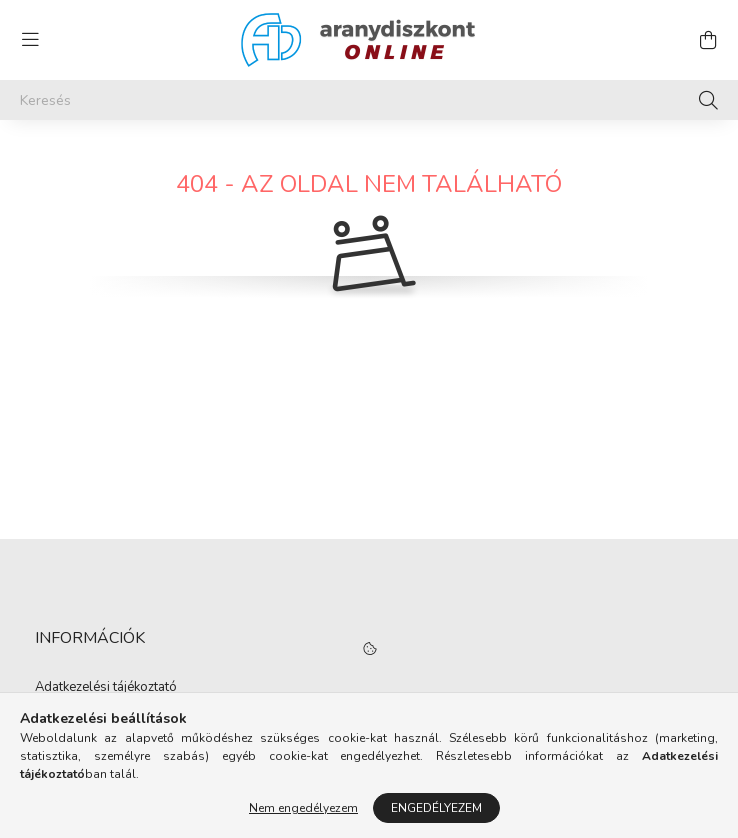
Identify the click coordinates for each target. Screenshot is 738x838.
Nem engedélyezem (303, 808)
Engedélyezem (436, 808)
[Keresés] (369, 100)
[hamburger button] (30, 40)
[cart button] (708, 40)
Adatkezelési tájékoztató (106, 688)
